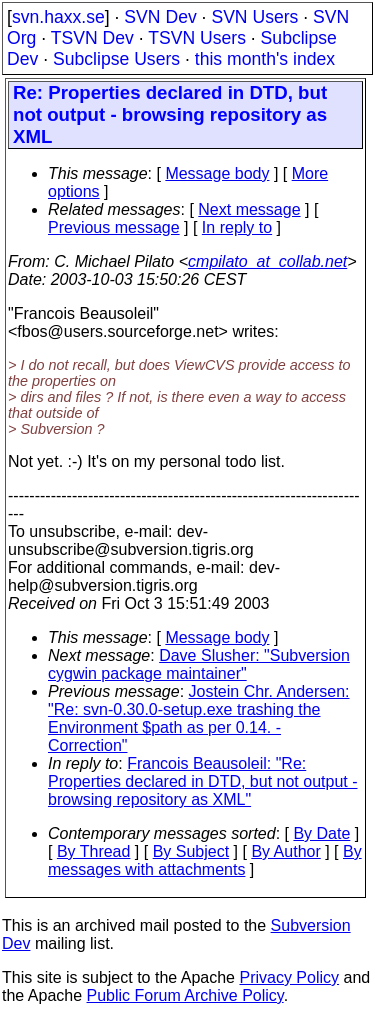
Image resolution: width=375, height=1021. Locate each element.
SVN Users (254, 17)
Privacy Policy (289, 977)
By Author (285, 851)
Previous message (114, 227)
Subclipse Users (116, 59)
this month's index (265, 59)
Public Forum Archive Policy (185, 995)
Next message (249, 209)
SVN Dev (160, 17)
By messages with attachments (205, 860)
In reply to (237, 227)
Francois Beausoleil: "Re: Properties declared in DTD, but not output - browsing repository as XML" (203, 781)
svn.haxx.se (58, 17)
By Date (321, 833)
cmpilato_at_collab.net (267, 261)
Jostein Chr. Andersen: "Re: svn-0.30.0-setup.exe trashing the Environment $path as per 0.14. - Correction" (199, 718)
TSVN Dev (92, 38)
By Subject (191, 851)
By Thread (94, 851)
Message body (217, 173)
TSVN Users (197, 38)
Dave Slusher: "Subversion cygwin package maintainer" (199, 664)
